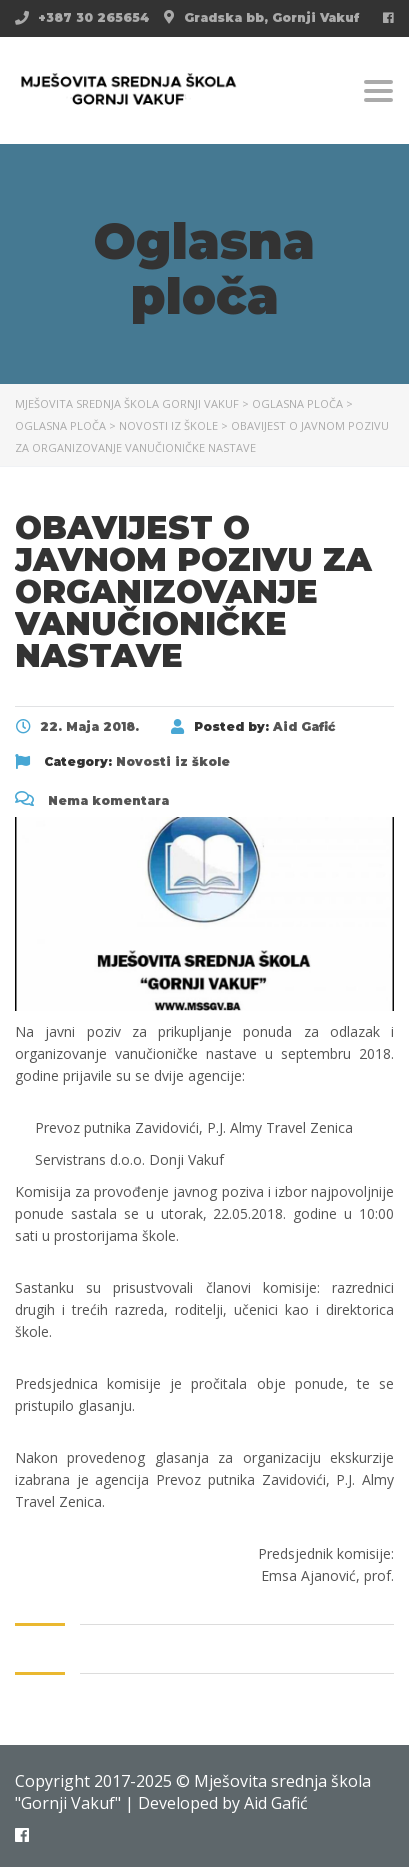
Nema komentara (92, 800)
